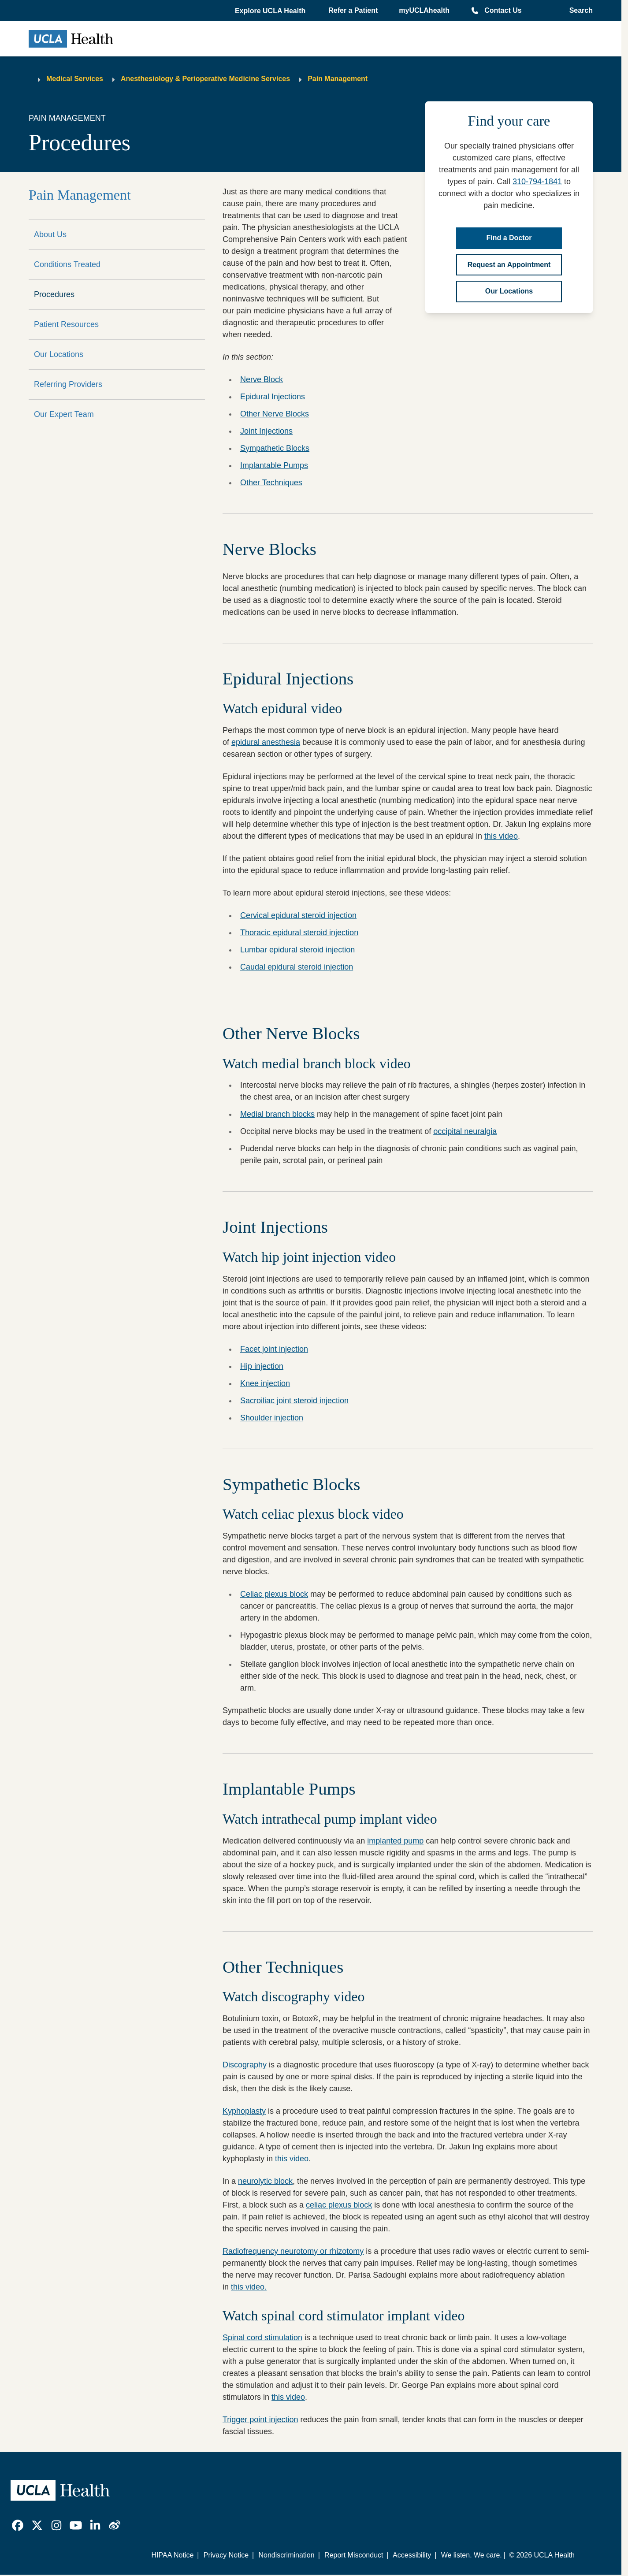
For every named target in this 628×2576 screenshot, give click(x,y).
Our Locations (58, 354)
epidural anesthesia (265, 742)
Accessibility (412, 2555)
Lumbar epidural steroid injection (297, 949)
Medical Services (74, 78)
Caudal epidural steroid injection (296, 967)
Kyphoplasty (244, 2111)
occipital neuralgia (465, 1131)
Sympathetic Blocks (274, 448)
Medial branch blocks (277, 1114)
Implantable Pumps (274, 465)
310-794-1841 (537, 181)
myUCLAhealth (424, 10)
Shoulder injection (271, 1417)
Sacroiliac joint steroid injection (294, 1400)
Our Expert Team (64, 414)
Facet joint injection (274, 1349)
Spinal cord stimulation (262, 2337)
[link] (18, 2525)
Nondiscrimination (286, 2555)
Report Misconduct (353, 2555)
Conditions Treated (67, 264)
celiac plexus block (339, 2205)
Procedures (54, 294)
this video (501, 836)
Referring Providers (68, 384)
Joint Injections (266, 431)
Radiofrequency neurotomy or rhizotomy (293, 2251)
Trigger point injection (260, 2419)
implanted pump (395, 1840)
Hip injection (261, 1366)
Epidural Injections (272, 396)
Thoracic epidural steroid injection (299, 932)
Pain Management (338, 78)
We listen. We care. (471, 2555)
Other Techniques (271, 482)
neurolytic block (265, 2181)
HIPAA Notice (173, 2555)
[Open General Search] (578, 10)
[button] (271, 11)
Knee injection (265, 1383)
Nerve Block (261, 379)
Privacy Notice (226, 2555)
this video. (249, 2286)
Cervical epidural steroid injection (298, 915)
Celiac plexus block (274, 1594)
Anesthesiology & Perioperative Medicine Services (205, 78)
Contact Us (502, 10)
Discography (245, 2064)
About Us (50, 234)
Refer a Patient (353, 10)
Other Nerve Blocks (274, 413)
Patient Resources (66, 324)
